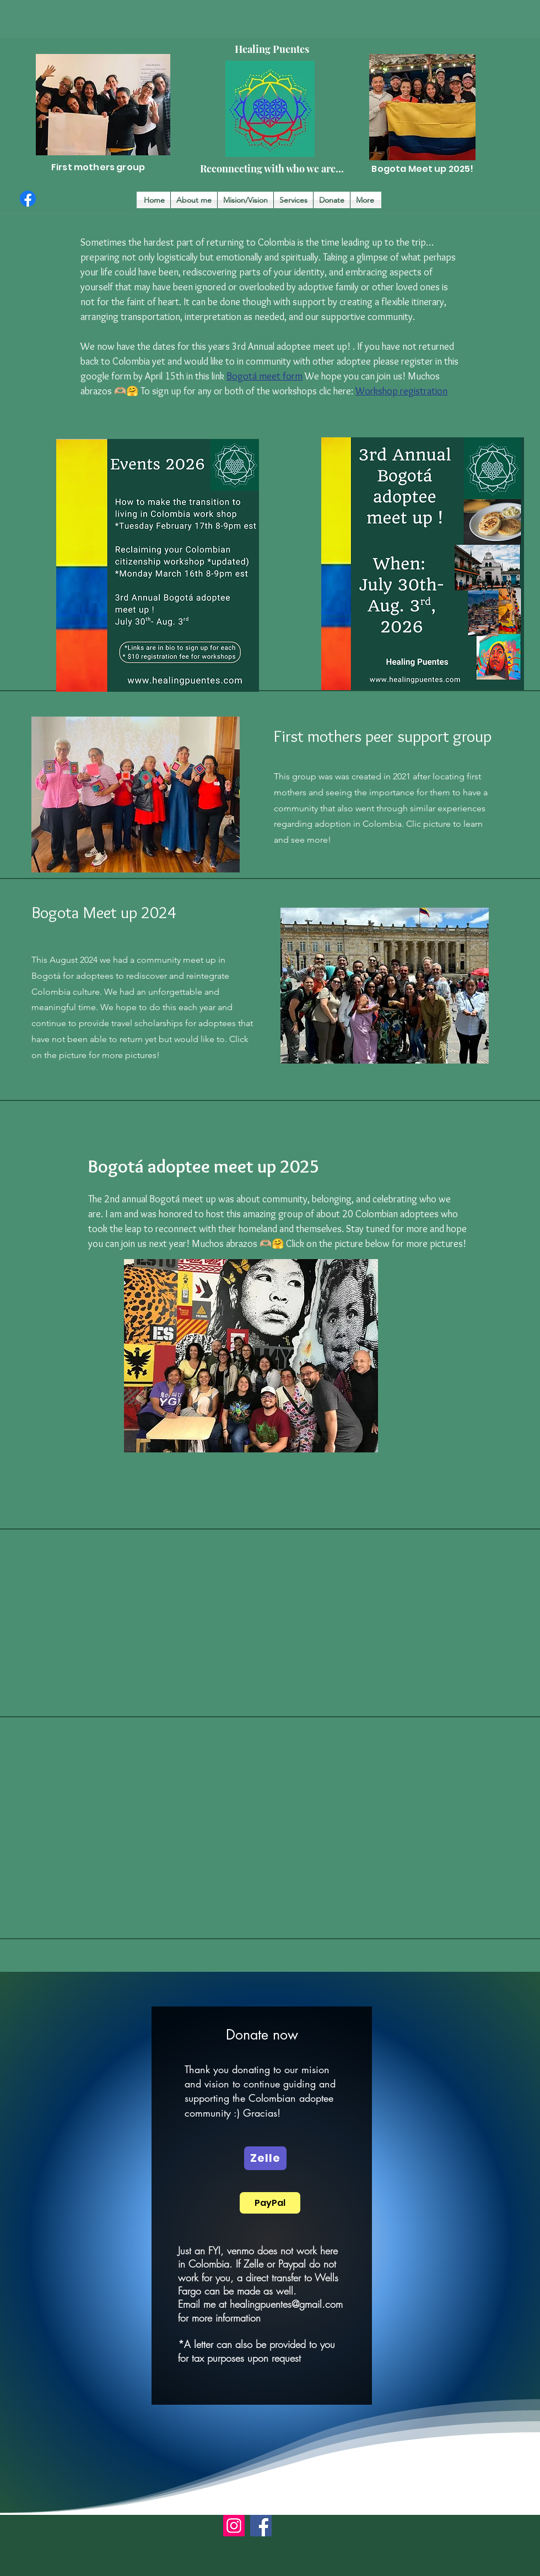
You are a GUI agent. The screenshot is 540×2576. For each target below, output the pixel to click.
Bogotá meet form (264, 376)
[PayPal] (270, 2203)
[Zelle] (265, 2158)
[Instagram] (234, 2525)
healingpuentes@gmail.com (286, 2304)
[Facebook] (28, 198)
